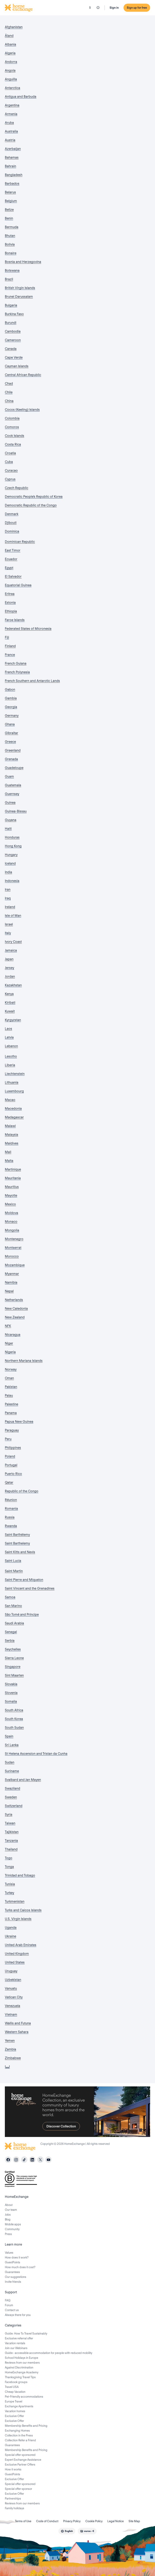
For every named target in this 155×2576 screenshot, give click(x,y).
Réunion (11, 1500)
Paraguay (12, 1430)
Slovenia (11, 1693)
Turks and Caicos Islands (23, 1910)
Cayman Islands (16, 366)
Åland (9, 36)
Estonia (10, 602)
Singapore (12, 1667)
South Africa (14, 1710)
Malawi (10, 1126)
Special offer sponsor (18, 2488)
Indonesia (12, 881)
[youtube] (48, 2159)
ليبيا (7, 2067)
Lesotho (11, 1056)
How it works (13, 2469)
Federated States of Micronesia (28, 629)
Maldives (11, 1143)
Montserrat (13, 1248)
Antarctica (12, 88)
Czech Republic (16, 488)
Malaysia (11, 1135)
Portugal (11, 1465)
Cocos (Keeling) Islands (22, 410)
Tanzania (11, 1841)
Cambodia (13, 331)
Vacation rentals (15, 2343)
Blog (7, 2219)
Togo (8, 1858)
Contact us (12, 2310)
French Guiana (15, 663)
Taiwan (10, 1823)
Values (9, 2252)
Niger (9, 1343)
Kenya (9, 994)
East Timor (12, 550)
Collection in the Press (19, 2435)
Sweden (11, 1797)
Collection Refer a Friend (20, 2440)
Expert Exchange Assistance (23, 2459)
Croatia (10, 453)
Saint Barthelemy (17, 1543)
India (8, 872)
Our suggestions (15, 2277)
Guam (9, 776)
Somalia (11, 1701)
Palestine (11, 1404)
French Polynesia (17, 672)
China (9, 401)
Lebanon (11, 1046)
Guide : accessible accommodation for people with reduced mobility (48, 2353)
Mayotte (11, 1195)
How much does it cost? (20, 2267)
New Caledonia (16, 1308)
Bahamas (12, 157)
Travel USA (12, 2387)
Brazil (9, 279)
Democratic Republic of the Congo (31, 505)
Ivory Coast (13, 942)
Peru (8, 1439)
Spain (9, 1736)
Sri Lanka (12, 1745)
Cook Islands (14, 436)
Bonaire (10, 253)
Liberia (10, 1065)
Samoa (10, 1597)
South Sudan (14, 1727)
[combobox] (66, 2531)
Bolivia (10, 244)
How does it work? (16, 2257)
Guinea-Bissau (16, 811)
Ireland (10, 907)
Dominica (12, 531)
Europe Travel (13, 2401)
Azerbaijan (13, 149)
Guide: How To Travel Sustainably (26, 2333)
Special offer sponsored (20, 2454)
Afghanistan (14, 27)
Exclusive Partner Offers (20, 2464)
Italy (8, 933)
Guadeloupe (14, 768)
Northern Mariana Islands (24, 1361)
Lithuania (11, 1082)
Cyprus (10, 479)
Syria (8, 1814)
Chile (9, 392)
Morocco (12, 1256)
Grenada (11, 759)
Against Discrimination (19, 2367)
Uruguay (11, 1971)
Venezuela (12, 2006)
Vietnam (11, 2014)
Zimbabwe (13, 2058)
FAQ (7, 2300)
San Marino (13, 1606)
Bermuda (11, 227)
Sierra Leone (14, 1658)
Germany (12, 716)
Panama (11, 1413)
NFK (8, 1326)
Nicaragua (12, 1335)
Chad (9, 383)
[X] (40, 2159)
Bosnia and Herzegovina (23, 262)
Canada (11, 349)
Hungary (11, 855)
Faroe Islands (15, 620)
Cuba (9, 462)
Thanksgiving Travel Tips (20, 2377)
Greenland (13, 750)
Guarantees (12, 2272)
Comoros (12, 427)
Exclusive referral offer (19, 2338)
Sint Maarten (14, 1675)
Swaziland (12, 1788)
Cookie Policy (94, 2521)
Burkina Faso (14, 314)
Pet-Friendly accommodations (24, 2396)
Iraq (8, 898)
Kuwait (10, 1011)
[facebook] (8, 2159)
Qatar (9, 1482)
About (9, 2205)
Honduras (12, 837)
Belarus (10, 192)
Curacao (11, 470)
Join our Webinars (16, 2348)
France (10, 655)
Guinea (10, 802)
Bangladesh (13, 175)
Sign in (114, 7)
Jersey (9, 968)
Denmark (11, 514)
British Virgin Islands (20, 288)
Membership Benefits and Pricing (26, 2425)
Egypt (9, 568)
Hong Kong (13, 846)
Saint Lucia (13, 1561)
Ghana (10, 724)
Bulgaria (11, 305)
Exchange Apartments (19, 2406)
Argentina (12, 105)
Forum (9, 2305)
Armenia (11, 114)
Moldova (11, 1213)
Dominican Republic (20, 542)
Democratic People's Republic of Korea (34, 496)
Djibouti (11, 523)
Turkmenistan (14, 1901)
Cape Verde (14, 357)
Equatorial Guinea (18, 585)
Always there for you (18, 2315)
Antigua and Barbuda (20, 96)
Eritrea (10, 594)
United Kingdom (17, 1954)
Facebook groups (16, 2382)
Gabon (10, 689)
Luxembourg (14, 1091)
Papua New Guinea (19, 1421)
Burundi (10, 323)
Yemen (10, 2041)
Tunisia (10, 1884)
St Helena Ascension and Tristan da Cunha (36, 1754)
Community (12, 2229)
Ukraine (10, 1936)
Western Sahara (16, 2032)
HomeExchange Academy (21, 2372)
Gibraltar (11, 733)
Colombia (12, 418)
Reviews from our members (22, 2362)
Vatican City (14, 1997)
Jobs (8, 2214)
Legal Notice (115, 2521)
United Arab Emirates (20, 1945)
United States (15, 1962)
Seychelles (13, 1649)
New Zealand (15, 1317)
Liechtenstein (15, 1074)
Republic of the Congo (21, 1491)
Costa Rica (13, 444)
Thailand (11, 1849)
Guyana (10, 820)
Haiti (8, 829)
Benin (9, 218)
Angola (10, 70)
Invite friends (13, 2281)
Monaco (11, 1221)
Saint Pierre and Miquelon (24, 1580)
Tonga (9, 1867)
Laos (8, 1029)
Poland (10, 1456)
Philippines (13, 1448)
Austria (10, 140)
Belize (9, 210)
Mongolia (12, 1230)
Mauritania (13, 1178)
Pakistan (11, 1387)
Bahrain (10, 166)
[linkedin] (32, 2159)
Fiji (7, 637)
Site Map (134, 2521)
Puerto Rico (13, 1474)
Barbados (12, 183)
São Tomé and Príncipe (22, 1614)
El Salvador (13, 576)
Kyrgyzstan (13, 1020)
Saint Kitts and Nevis (20, 1552)
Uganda (11, 1927)
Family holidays (14, 2508)
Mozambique (15, 1265)
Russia (10, 1517)
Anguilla (11, 79)
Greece (10, 742)
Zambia (10, 2049)
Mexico (10, 1204)
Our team (11, 2209)
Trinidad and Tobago (20, 1875)
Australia (11, 131)
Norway (11, 1369)
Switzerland (13, 1806)
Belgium (11, 201)
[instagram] (16, 2159)
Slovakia (11, 1684)
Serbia (10, 1641)
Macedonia (13, 1108)
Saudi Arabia (14, 1623)
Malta (9, 1161)
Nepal (9, 1291)
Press (8, 2234)
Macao (10, 1100)
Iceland (10, 863)
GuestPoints (12, 2262)
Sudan (9, 1762)
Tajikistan (12, 1832)
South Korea (14, 1719)
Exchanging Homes (17, 2430)
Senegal (11, 1632)
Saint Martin (14, 1571)
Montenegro (14, 1239)
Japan (9, 959)
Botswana (12, 270)
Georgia (11, 707)
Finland (10, 646)
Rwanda (11, 1526)
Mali (8, 1152)
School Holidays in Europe (21, 2357)
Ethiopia (11, 611)
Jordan (10, 976)
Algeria (10, 53)
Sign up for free (137, 7)
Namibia (11, 1282)
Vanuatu (11, 1988)
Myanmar (12, 1274)
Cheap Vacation (15, 2391)
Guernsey (12, 794)
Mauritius (12, 1187)
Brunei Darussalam (19, 296)
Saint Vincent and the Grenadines (29, 1588)
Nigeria (10, 1352)
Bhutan (10, 236)
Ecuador (11, 559)
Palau (9, 1395)
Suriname (12, 1771)
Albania (10, 44)
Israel (9, 924)
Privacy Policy (72, 2521)
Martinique (13, 1169)
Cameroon (13, 340)
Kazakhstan (13, 985)
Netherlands (14, 1300)
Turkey (9, 1893)
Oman (9, 1378)
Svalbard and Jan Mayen (23, 1780)
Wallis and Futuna (18, 2023)
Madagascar (14, 1117)
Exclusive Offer (14, 2416)
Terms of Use (23, 2521)
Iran (7, 889)
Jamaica (11, 950)
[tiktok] (24, 2159)
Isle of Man (13, 916)
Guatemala (13, 785)
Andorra (11, 62)
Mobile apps (13, 2224)
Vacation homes (15, 2411)
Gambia (11, 698)
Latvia (9, 1037)
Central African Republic (23, 375)
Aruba (9, 123)
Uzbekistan (13, 1980)
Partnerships (13, 2498)
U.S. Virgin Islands (18, 1919)
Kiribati (10, 1002)
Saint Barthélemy (17, 1535)
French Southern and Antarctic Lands (32, 681)
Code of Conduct (47, 2521)
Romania (11, 1508)
